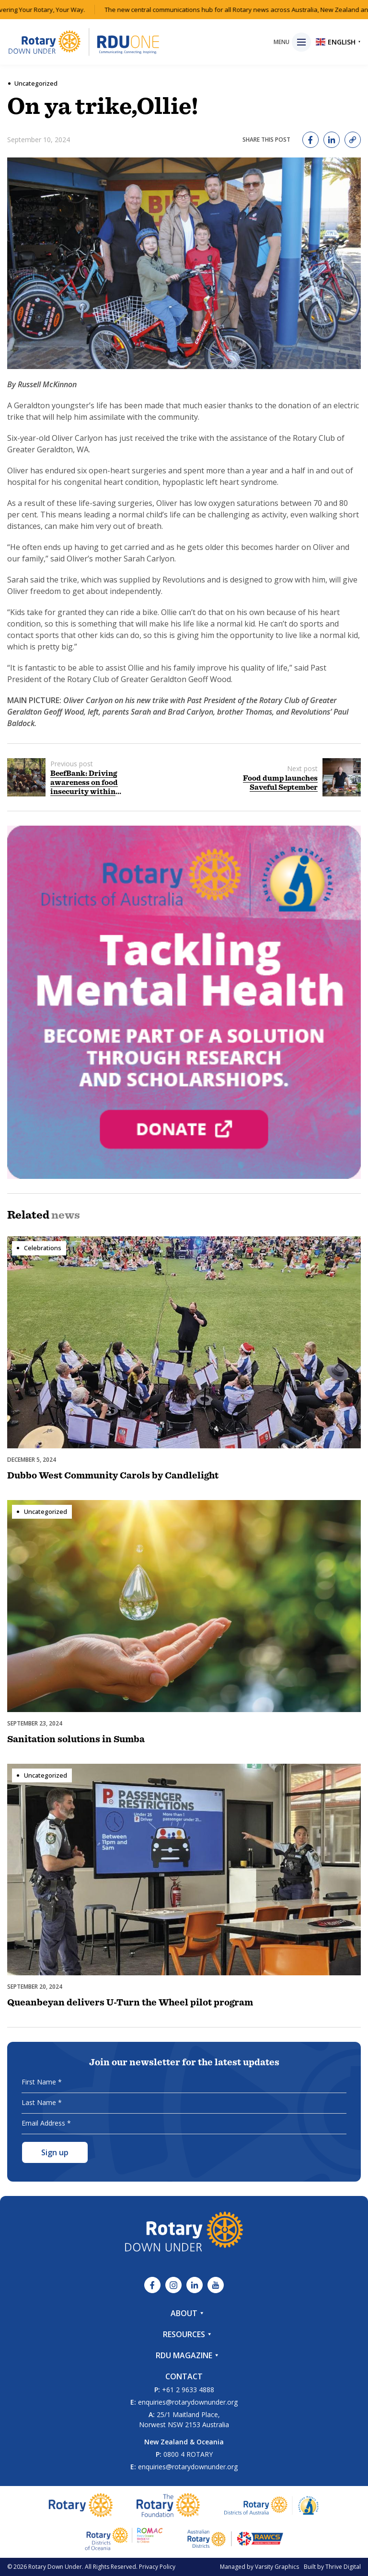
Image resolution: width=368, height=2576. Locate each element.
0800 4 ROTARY (188, 2454)
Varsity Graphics (277, 2567)
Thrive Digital (343, 2567)
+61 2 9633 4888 (188, 2389)
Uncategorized (36, 83)
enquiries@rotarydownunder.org (188, 2402)
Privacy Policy (157, 2567)
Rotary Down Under (55, 2567)
